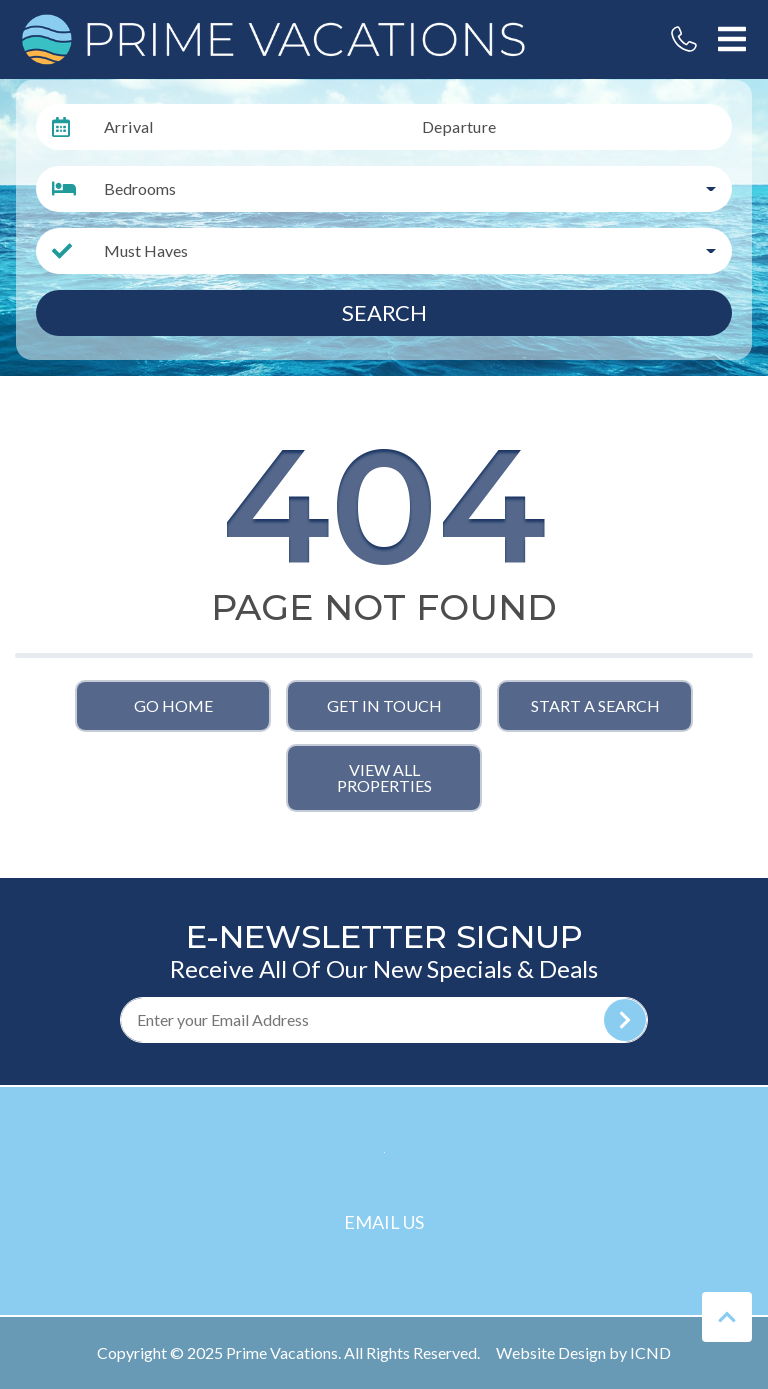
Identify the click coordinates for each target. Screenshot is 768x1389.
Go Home (173, 705)
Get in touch (384, 705)
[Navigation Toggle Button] (732, 39)
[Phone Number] (684, 39)
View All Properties (384, 777)
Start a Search (595, 705)
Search (384, 312)
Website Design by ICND (583, 1352)
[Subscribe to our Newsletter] (384, 1020)
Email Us (384, 1222)
